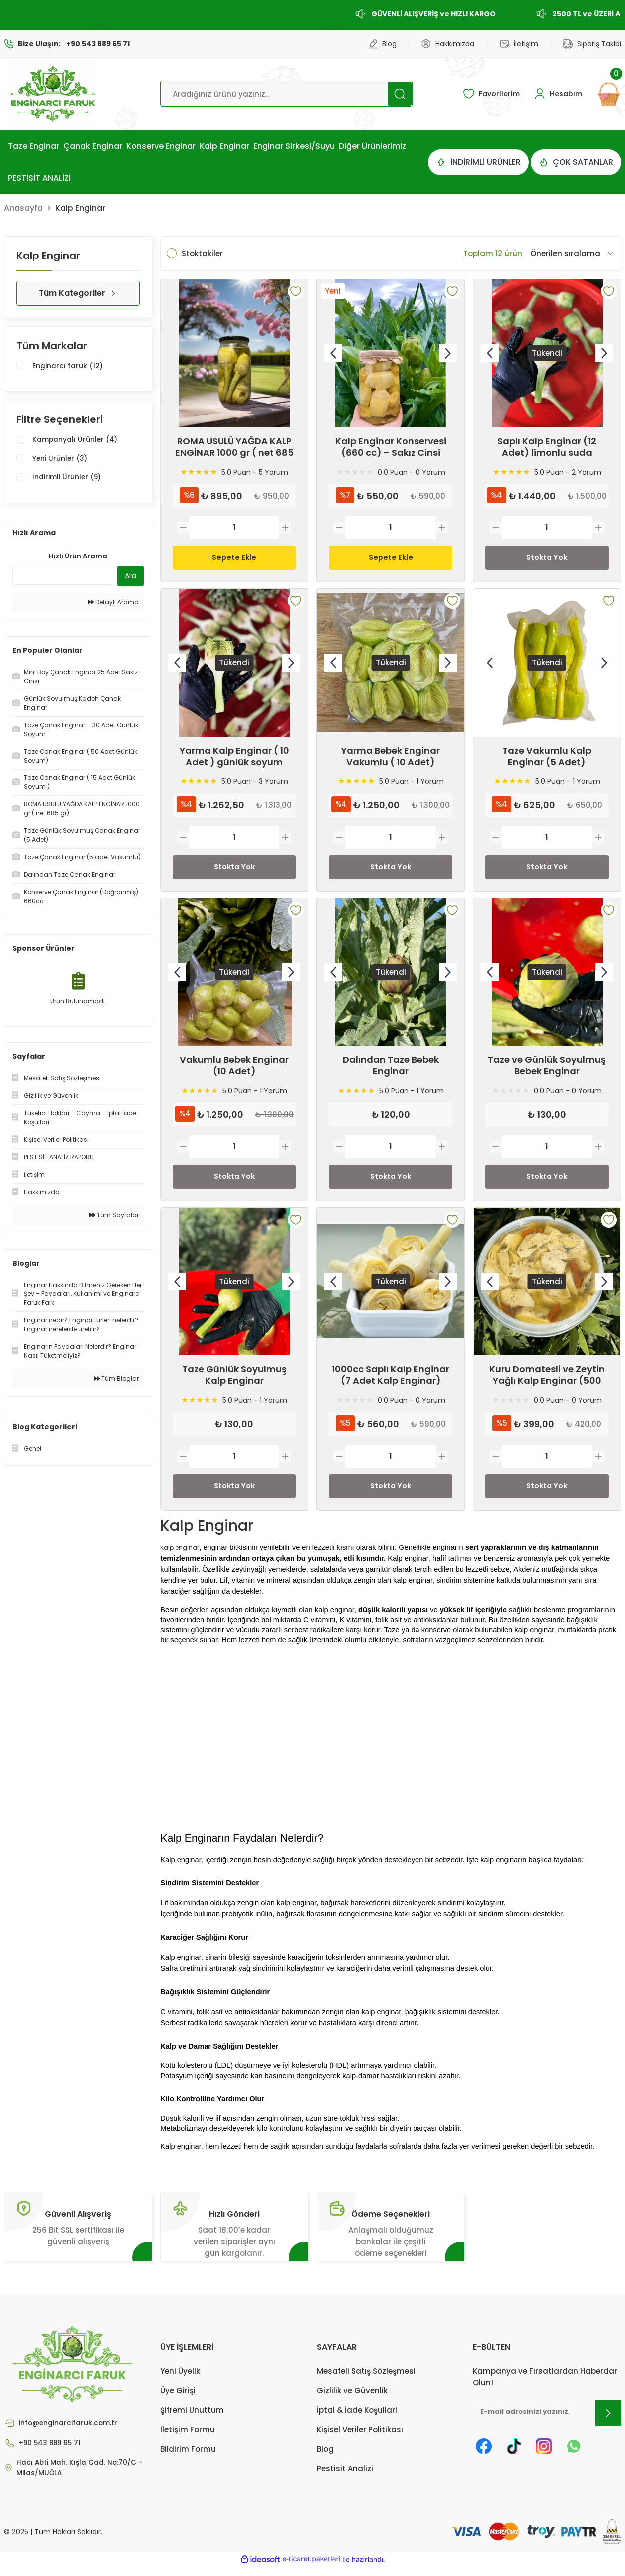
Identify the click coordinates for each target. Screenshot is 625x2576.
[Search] (286, 94)
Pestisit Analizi (345, 2476)
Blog (325, 2457)
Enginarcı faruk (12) (70, 366)
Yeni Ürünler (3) (62, 460)
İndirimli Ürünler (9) (70, 480)
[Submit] (608, 2421)
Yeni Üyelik (180, 2379)
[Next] (448, 353)
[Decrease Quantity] (183, 528)
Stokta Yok (547, 557)
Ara (130, 578)
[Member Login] (556, 94)
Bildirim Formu (188, 2457)
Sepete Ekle (234, 557)
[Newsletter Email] (547, 2421)
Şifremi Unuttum (192, 2418)
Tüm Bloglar (116, 1380)
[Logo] (52, 94)
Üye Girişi (178, 2398)
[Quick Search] (62, 577)
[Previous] (333, 353)
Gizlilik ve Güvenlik (352, 2398)
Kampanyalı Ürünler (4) (78, 441)
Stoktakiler (202, 253)
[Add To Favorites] (296, 291)
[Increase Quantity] (285, 528)
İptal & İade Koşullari (357, 2418)
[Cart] (608, 94)
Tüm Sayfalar (114, 1217)
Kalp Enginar (80, 208)
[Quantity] (234, 527)
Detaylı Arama (113, 604)
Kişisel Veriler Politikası (360, 2437)
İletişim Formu (187, 2437)
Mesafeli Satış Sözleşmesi (366, 2379)
